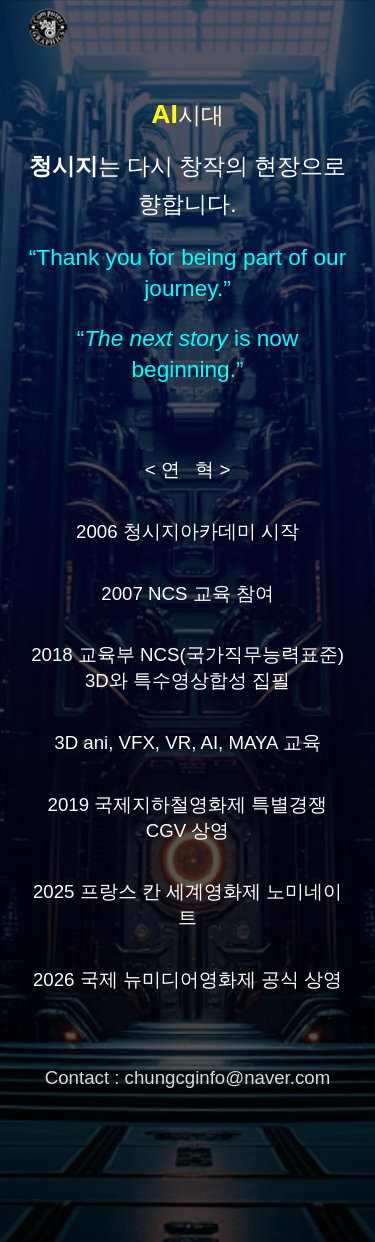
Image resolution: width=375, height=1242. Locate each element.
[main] (188, 621)
